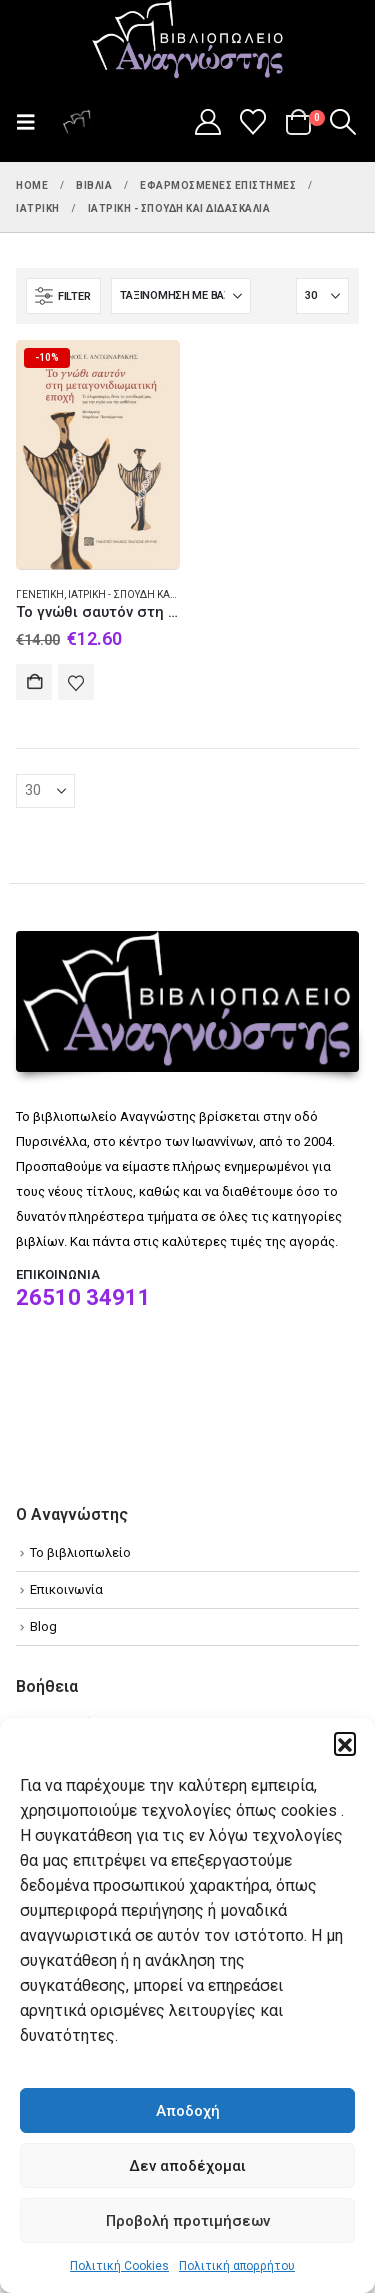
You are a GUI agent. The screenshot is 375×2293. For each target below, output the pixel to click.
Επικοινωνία (66, 1589)
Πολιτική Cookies (119, 2266)
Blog (43, 1626)
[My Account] (207, 122)
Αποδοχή (188, 2111)
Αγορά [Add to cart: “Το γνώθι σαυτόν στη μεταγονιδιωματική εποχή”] (34, 682)
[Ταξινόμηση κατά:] (181, 296)
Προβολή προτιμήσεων (188, 2221)
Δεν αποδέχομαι (187, 2166)
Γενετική (40, 594)
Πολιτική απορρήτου (237, 2266)
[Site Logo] (188, 41)
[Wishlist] (253, 122)
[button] (345, 1743)
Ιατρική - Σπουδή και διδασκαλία (152, 594)
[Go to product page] (98, 454)
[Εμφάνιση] (322, 296)
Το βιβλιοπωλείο (80, 1552)
